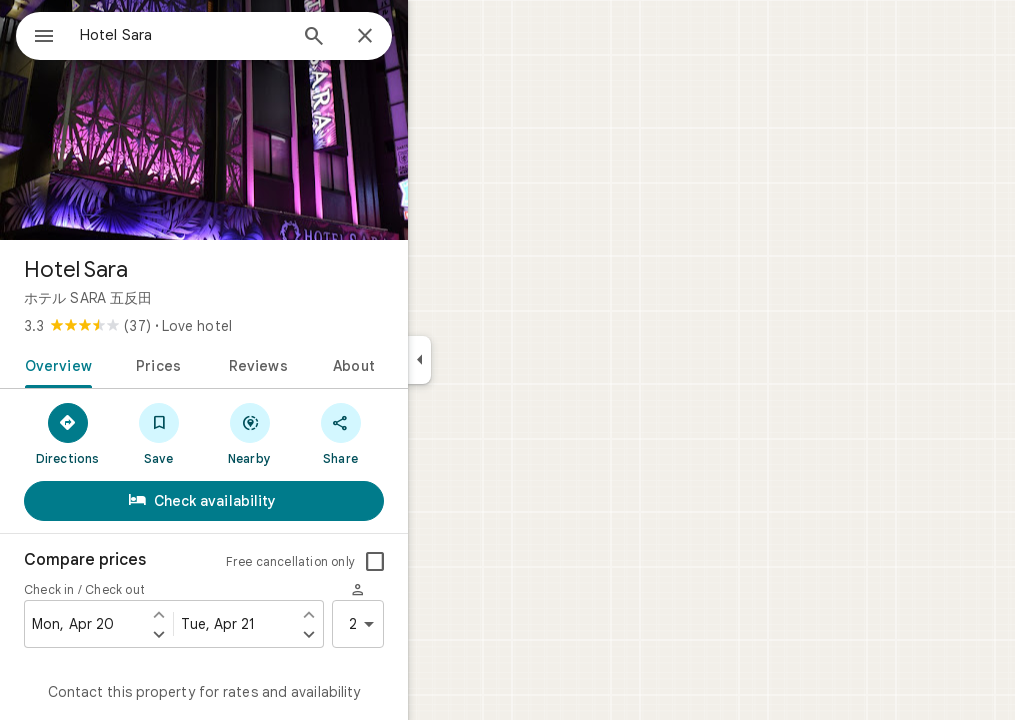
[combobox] (235, 35)
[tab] (126, 364)
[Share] (412, 433)
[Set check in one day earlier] (231, 614)
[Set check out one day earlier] (381, 614)
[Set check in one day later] (231, 634)
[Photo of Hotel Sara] (276, 120)
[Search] (386, 38)
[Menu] (36, 34)
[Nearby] (321, 433)
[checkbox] (447, 562)
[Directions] (139, 433)
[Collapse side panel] (491, 360)
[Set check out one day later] (381, 634)
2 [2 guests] (437, 624)
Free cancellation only (362, 561)
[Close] (437, 37)
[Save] (230, 433)
